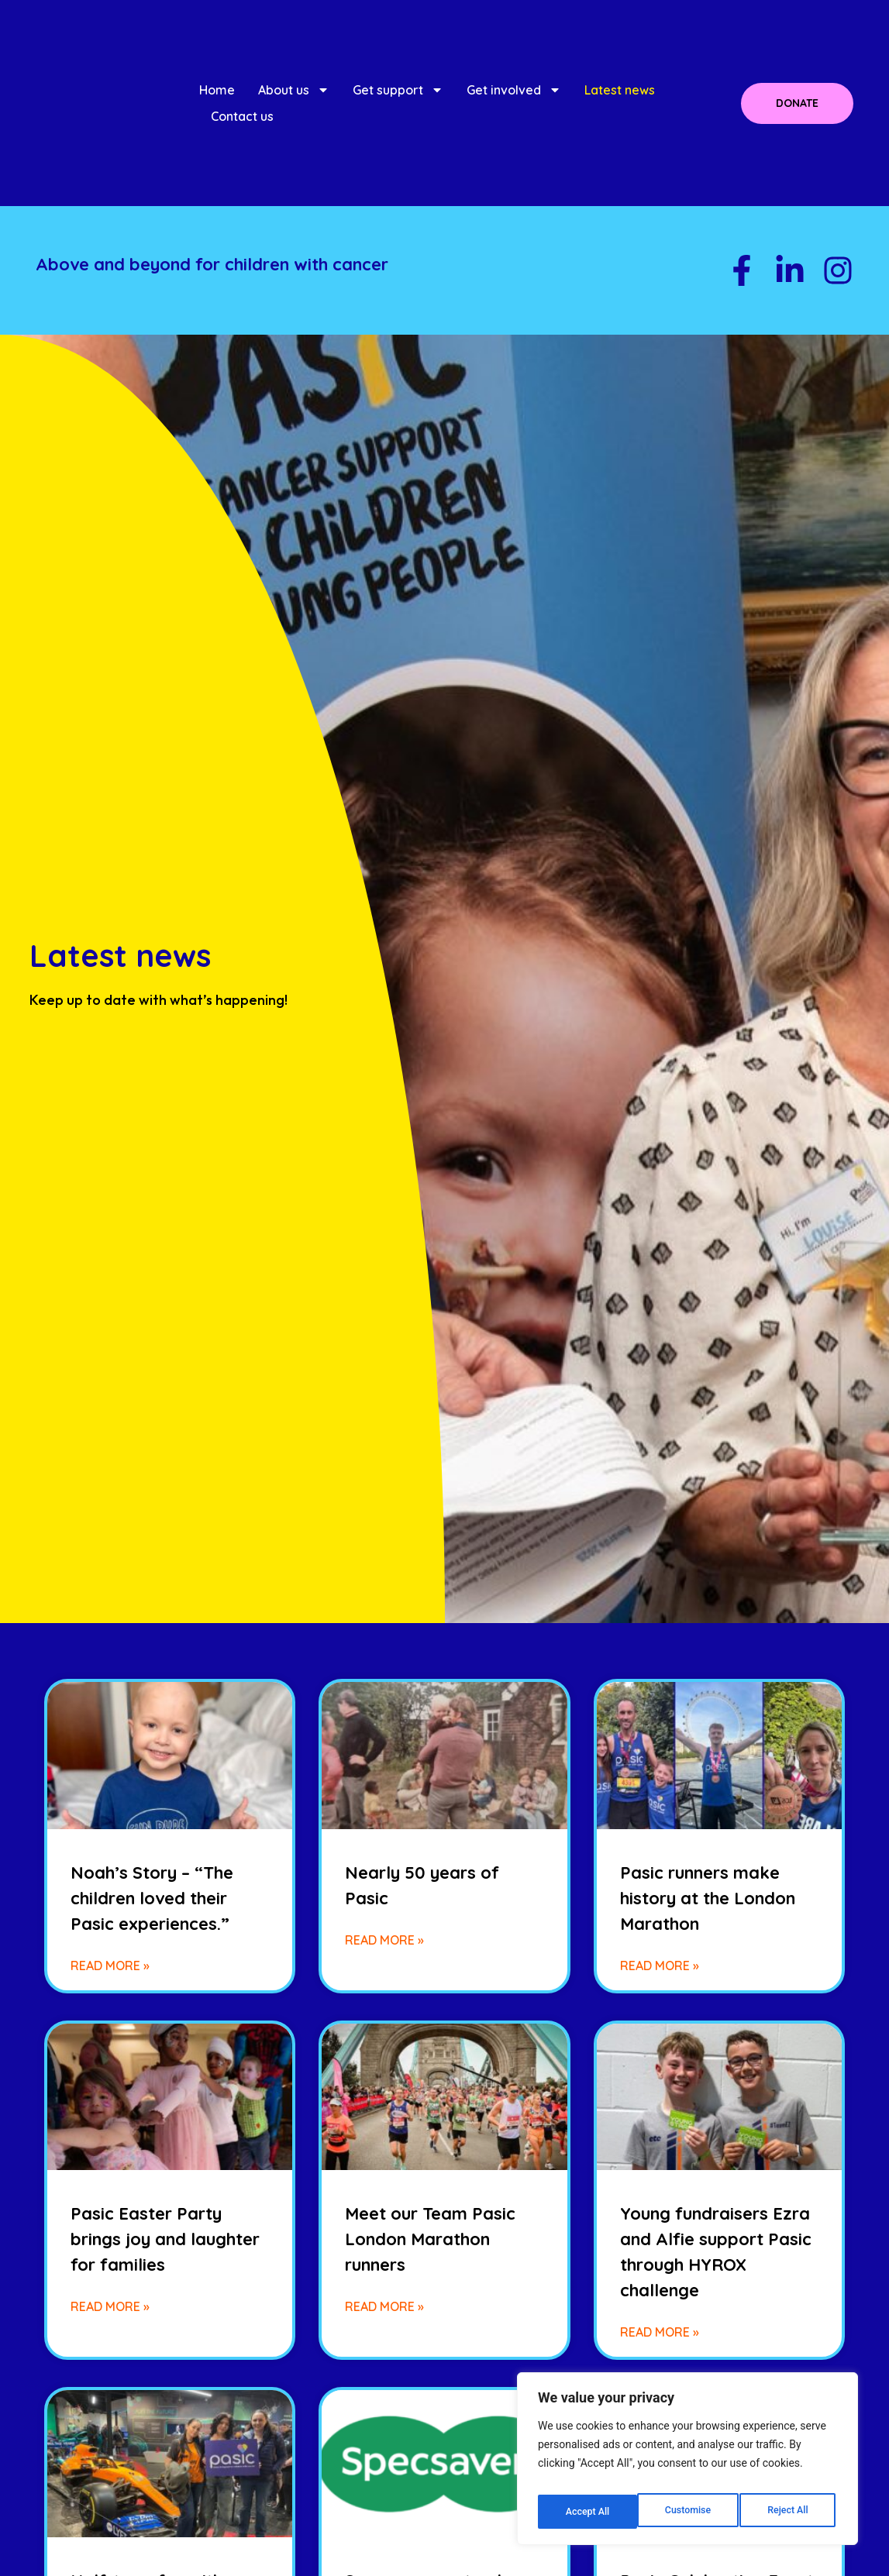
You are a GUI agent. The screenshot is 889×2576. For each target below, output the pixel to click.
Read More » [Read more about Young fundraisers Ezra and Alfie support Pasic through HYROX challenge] (659, 2332)
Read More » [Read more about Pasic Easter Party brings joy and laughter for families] (110, 2306)
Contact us (242, 116)
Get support (398, 90)
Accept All (789, 2511)
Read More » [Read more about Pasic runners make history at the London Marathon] (659, 1965)
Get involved (514, 90)
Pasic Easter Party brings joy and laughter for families (165, 2239)
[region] (687, 2463)
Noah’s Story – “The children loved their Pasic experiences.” (152, 1898)
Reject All (689, 2511)
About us (293, 90)
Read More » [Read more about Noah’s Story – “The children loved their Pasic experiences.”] (110, 1965)
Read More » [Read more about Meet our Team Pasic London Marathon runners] (384, 2306)
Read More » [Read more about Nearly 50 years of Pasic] (384, 1940)
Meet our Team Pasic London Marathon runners (430, 2239)
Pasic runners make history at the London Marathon (707, 1898)
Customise (587, 2511)
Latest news (619, 90)
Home (217, 90)
